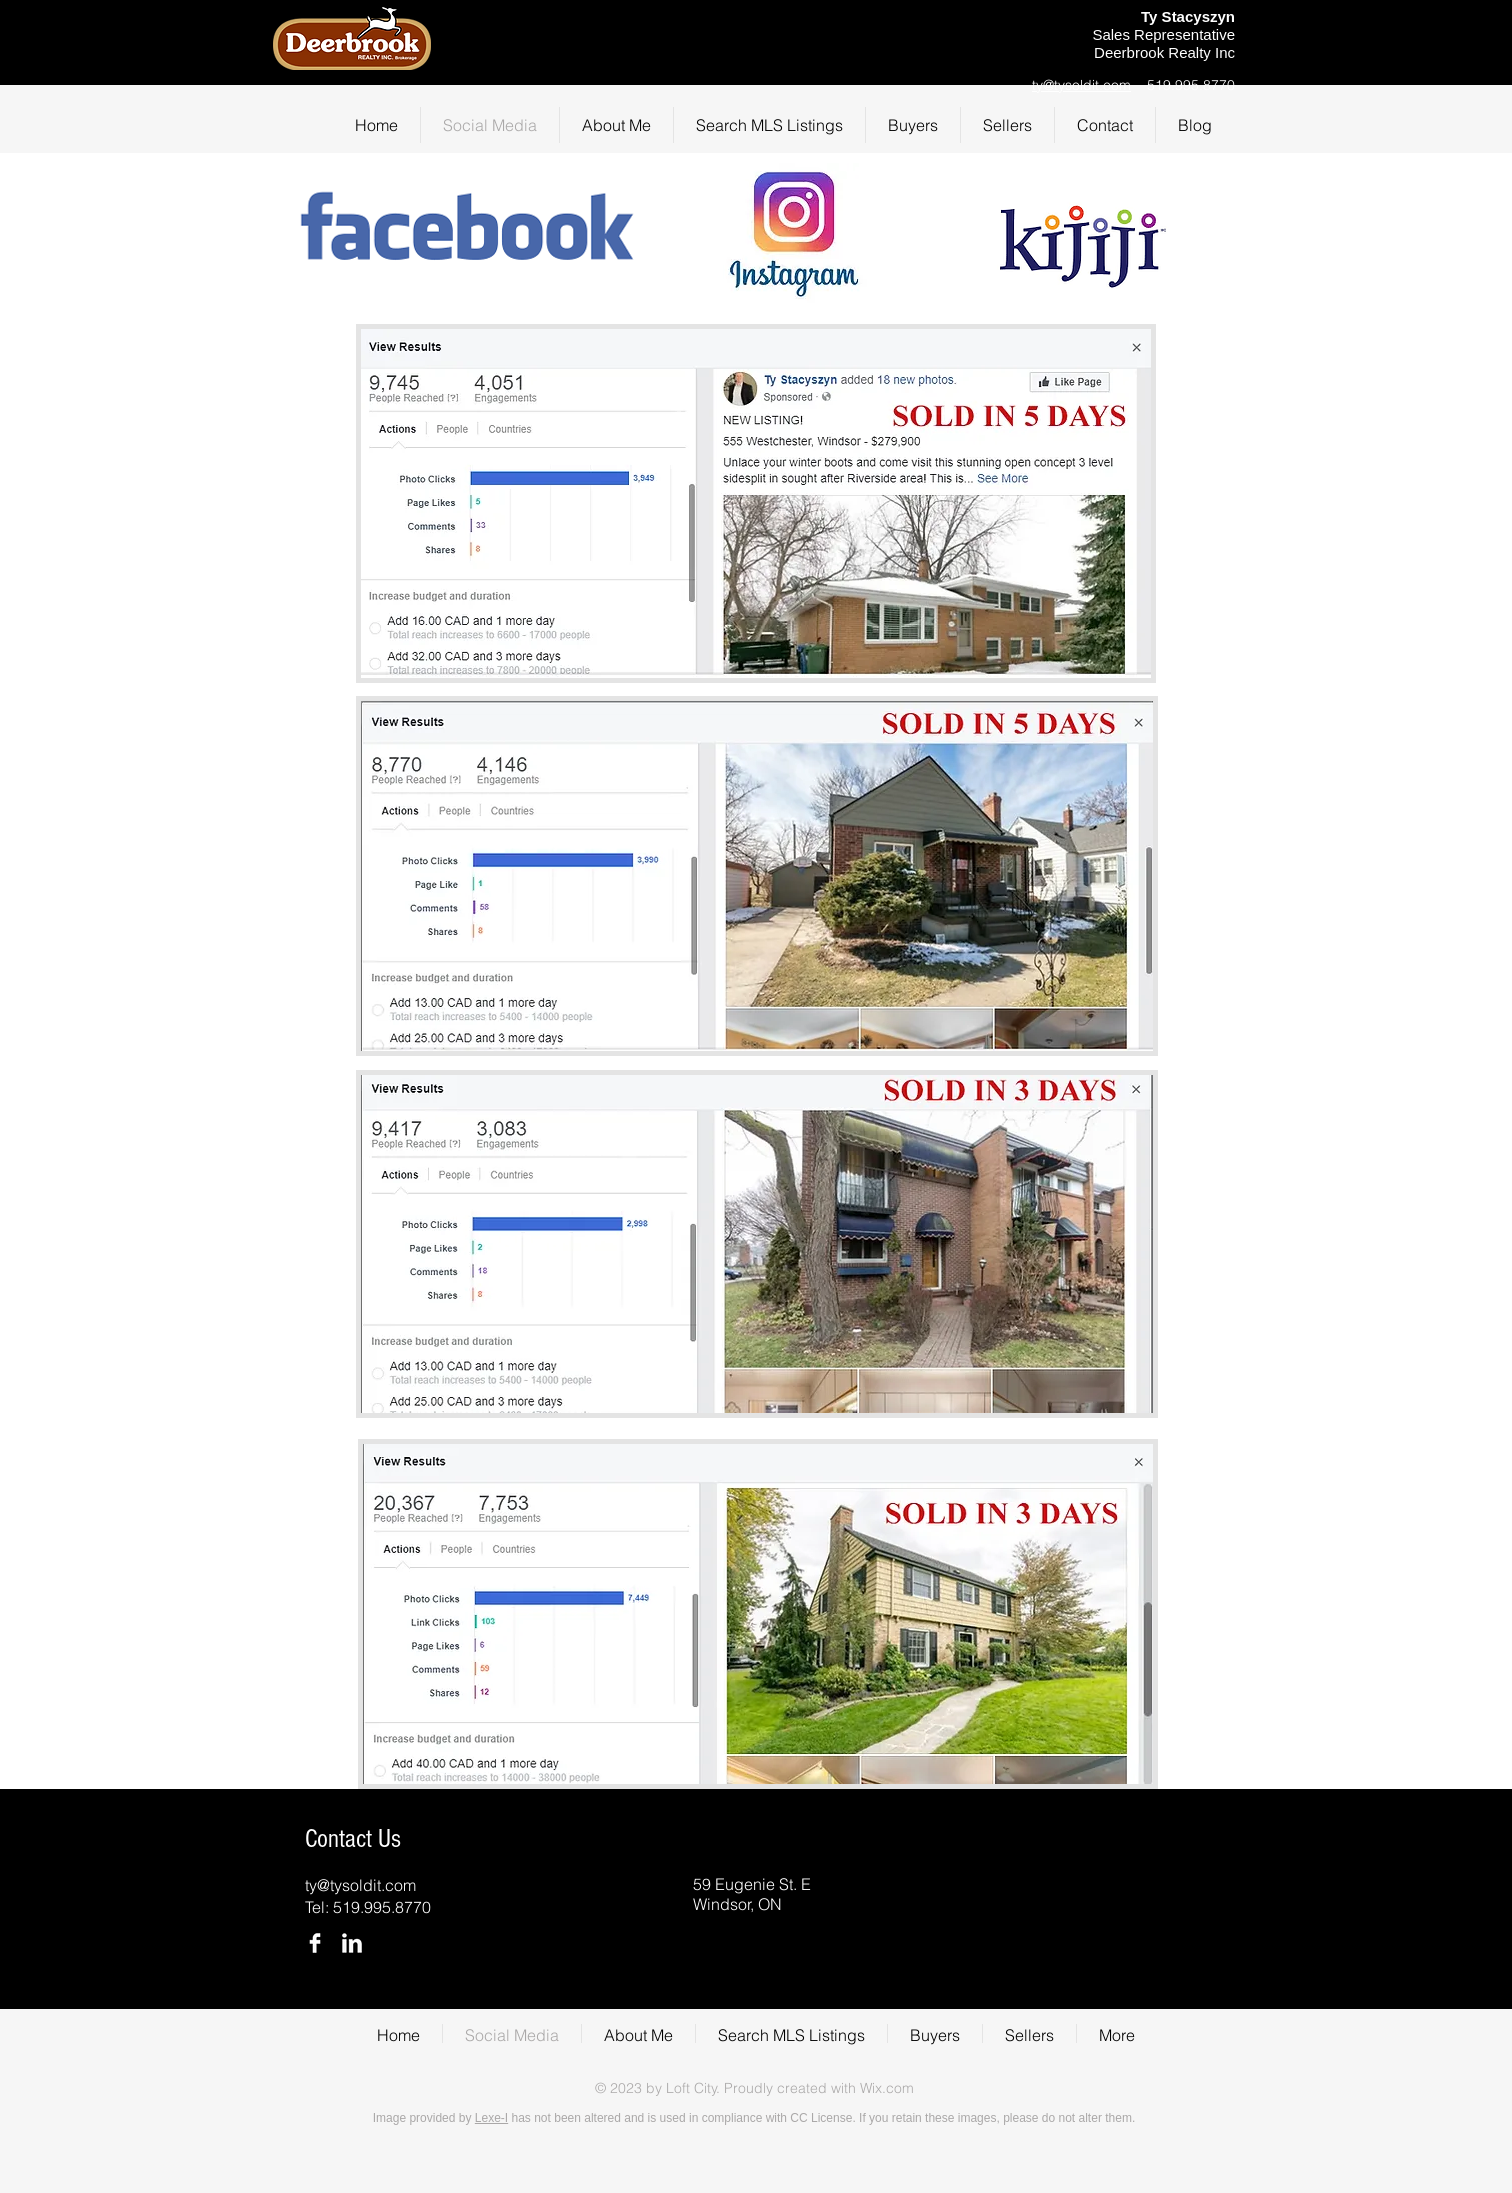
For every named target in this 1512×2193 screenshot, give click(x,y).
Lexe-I (491, 2118)
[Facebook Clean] (315, 1943)
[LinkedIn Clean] (352, 1943)
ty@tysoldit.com (1081, 85)
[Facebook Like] (986, 44)
